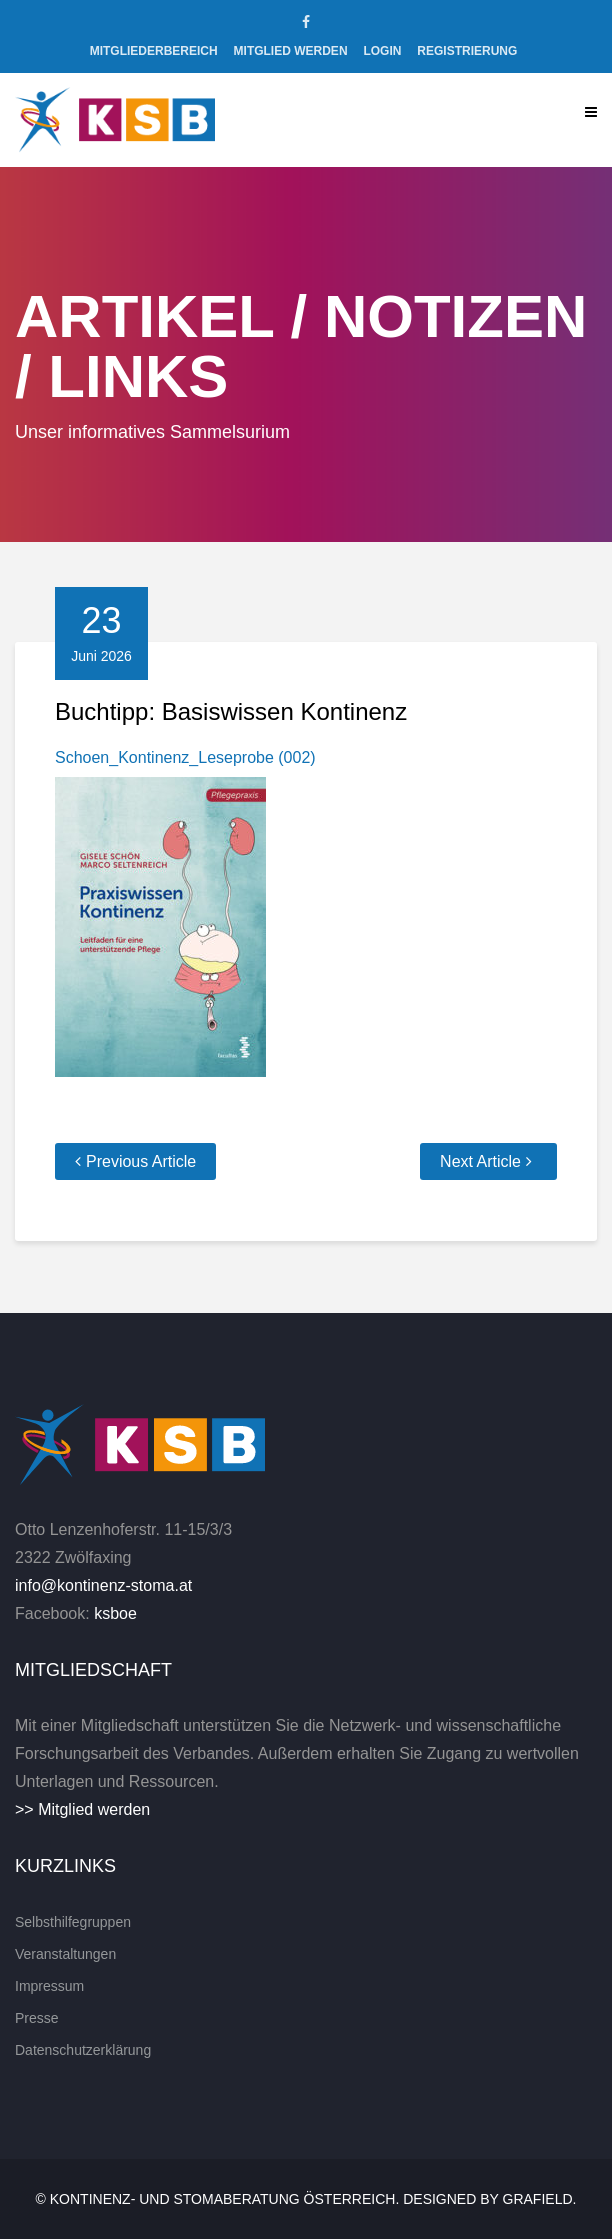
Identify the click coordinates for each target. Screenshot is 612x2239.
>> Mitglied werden (82, 1809)
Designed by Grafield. (489, 2199)
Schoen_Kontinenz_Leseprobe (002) (185, 757)
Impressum (49, 1986)
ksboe (115, 1613)
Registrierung (467, 51)
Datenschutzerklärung (83, 2050)
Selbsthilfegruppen (73, 1922)
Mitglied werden (291, 51)
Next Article (480, 1161)
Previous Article (141, 1161)
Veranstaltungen (65, 1954)
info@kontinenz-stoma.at (103, 1585)
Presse (37, 2018)
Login (382, 51)
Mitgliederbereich (154, 51)
